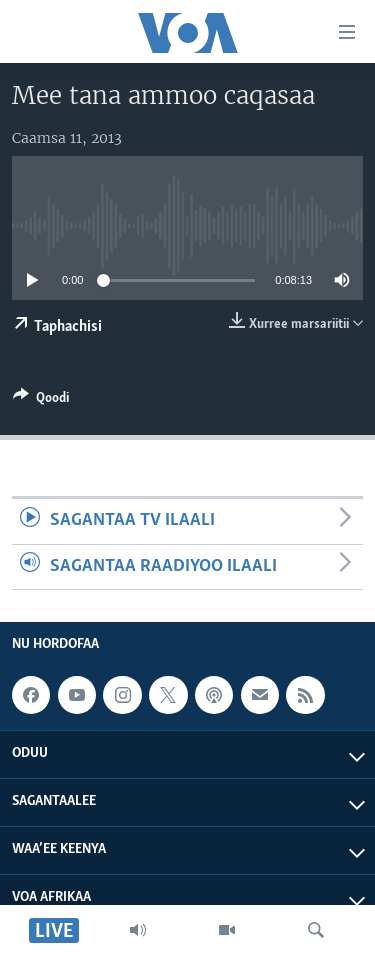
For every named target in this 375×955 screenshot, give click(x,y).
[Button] (41, 401)
